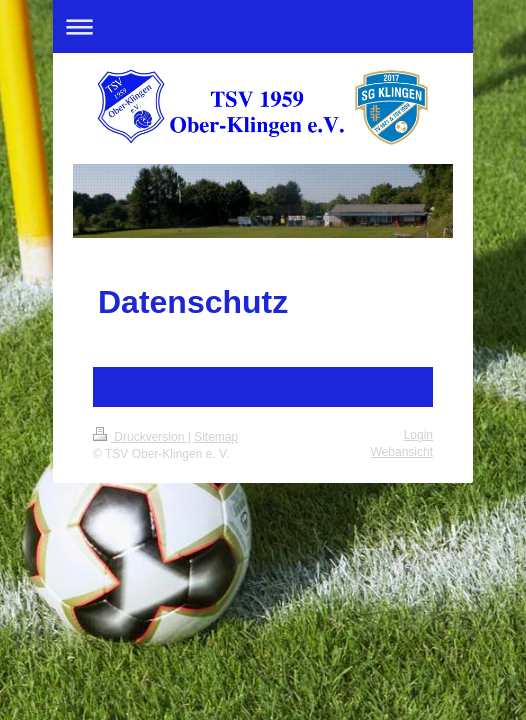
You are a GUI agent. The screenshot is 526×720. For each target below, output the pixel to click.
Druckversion (140, 437)
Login (418, 435)
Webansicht (402, 452)
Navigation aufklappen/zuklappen (263, 26)
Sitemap (216, 437)
